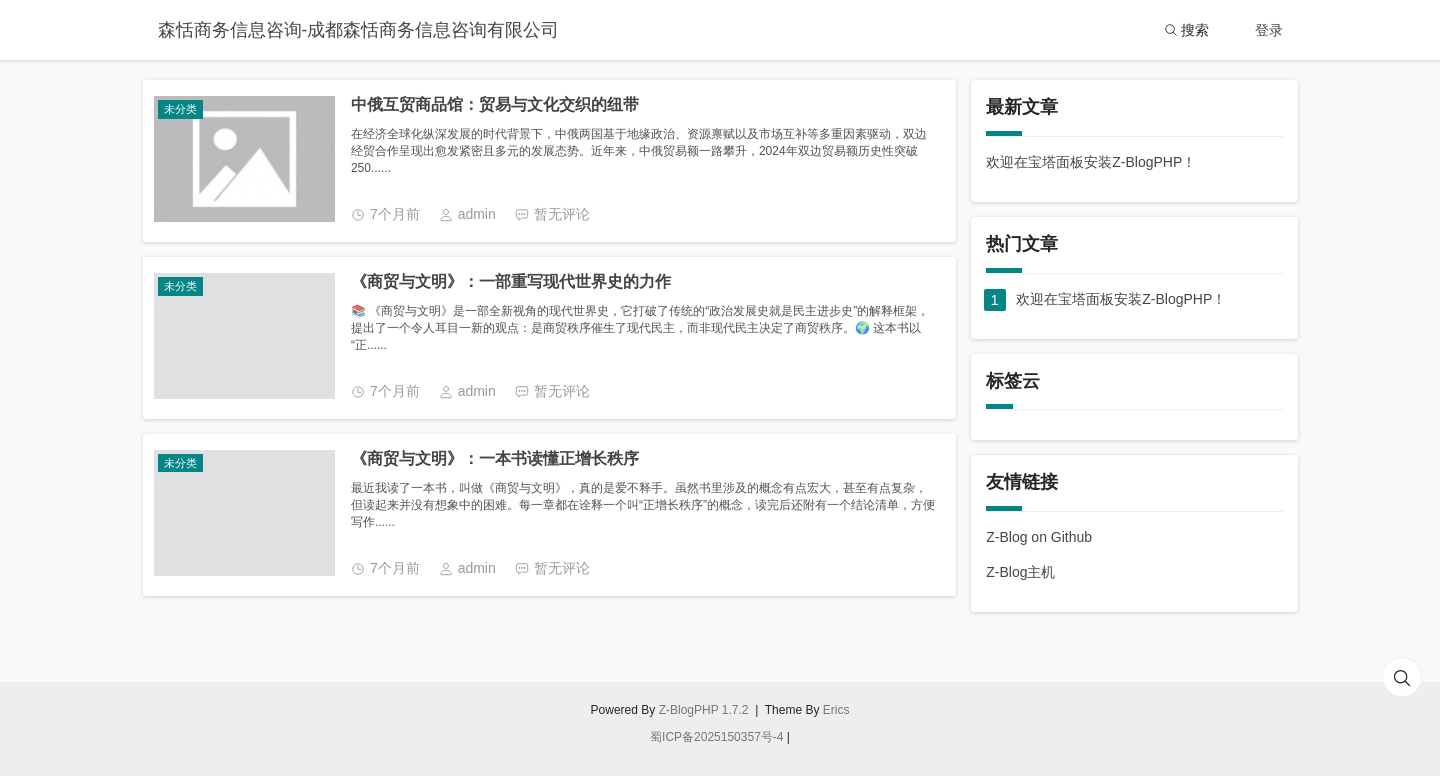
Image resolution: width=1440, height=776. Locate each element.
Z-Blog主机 (1020, 572)
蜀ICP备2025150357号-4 (716, 737)
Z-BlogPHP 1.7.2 (704, 710)
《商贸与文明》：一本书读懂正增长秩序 (495, 458)
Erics (836, 710)
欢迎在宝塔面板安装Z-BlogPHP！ (1091, 162)
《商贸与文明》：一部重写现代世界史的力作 (511, 281)
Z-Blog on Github (1039, 537)
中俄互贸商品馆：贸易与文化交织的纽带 (495, 104)
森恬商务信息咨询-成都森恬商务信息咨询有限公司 (359, 30)
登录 (1269, 30)
